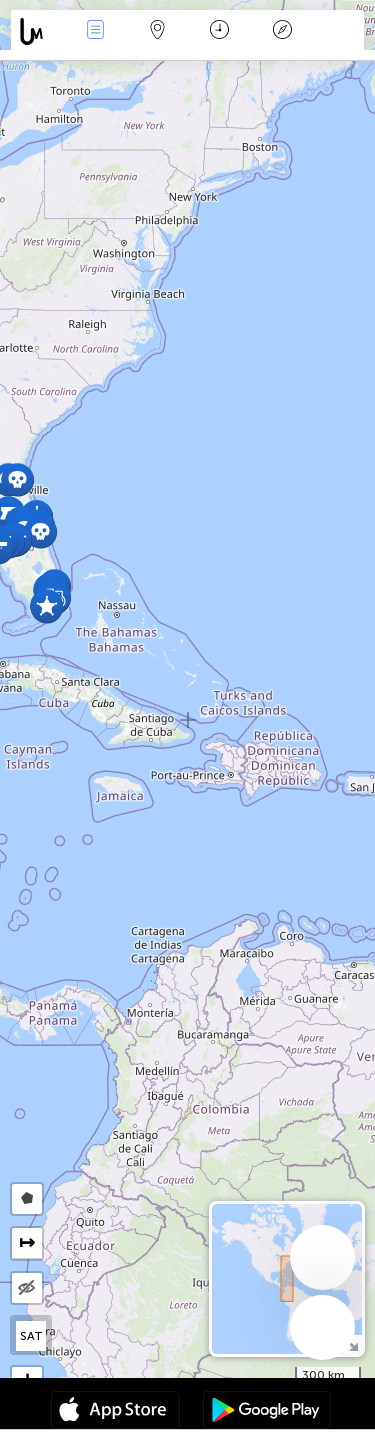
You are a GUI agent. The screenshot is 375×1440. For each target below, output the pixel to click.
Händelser (95, 31)
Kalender (219, 31)
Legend (282, 31)
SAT (31, 1336)
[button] (46, 606)
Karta (158, 31)
